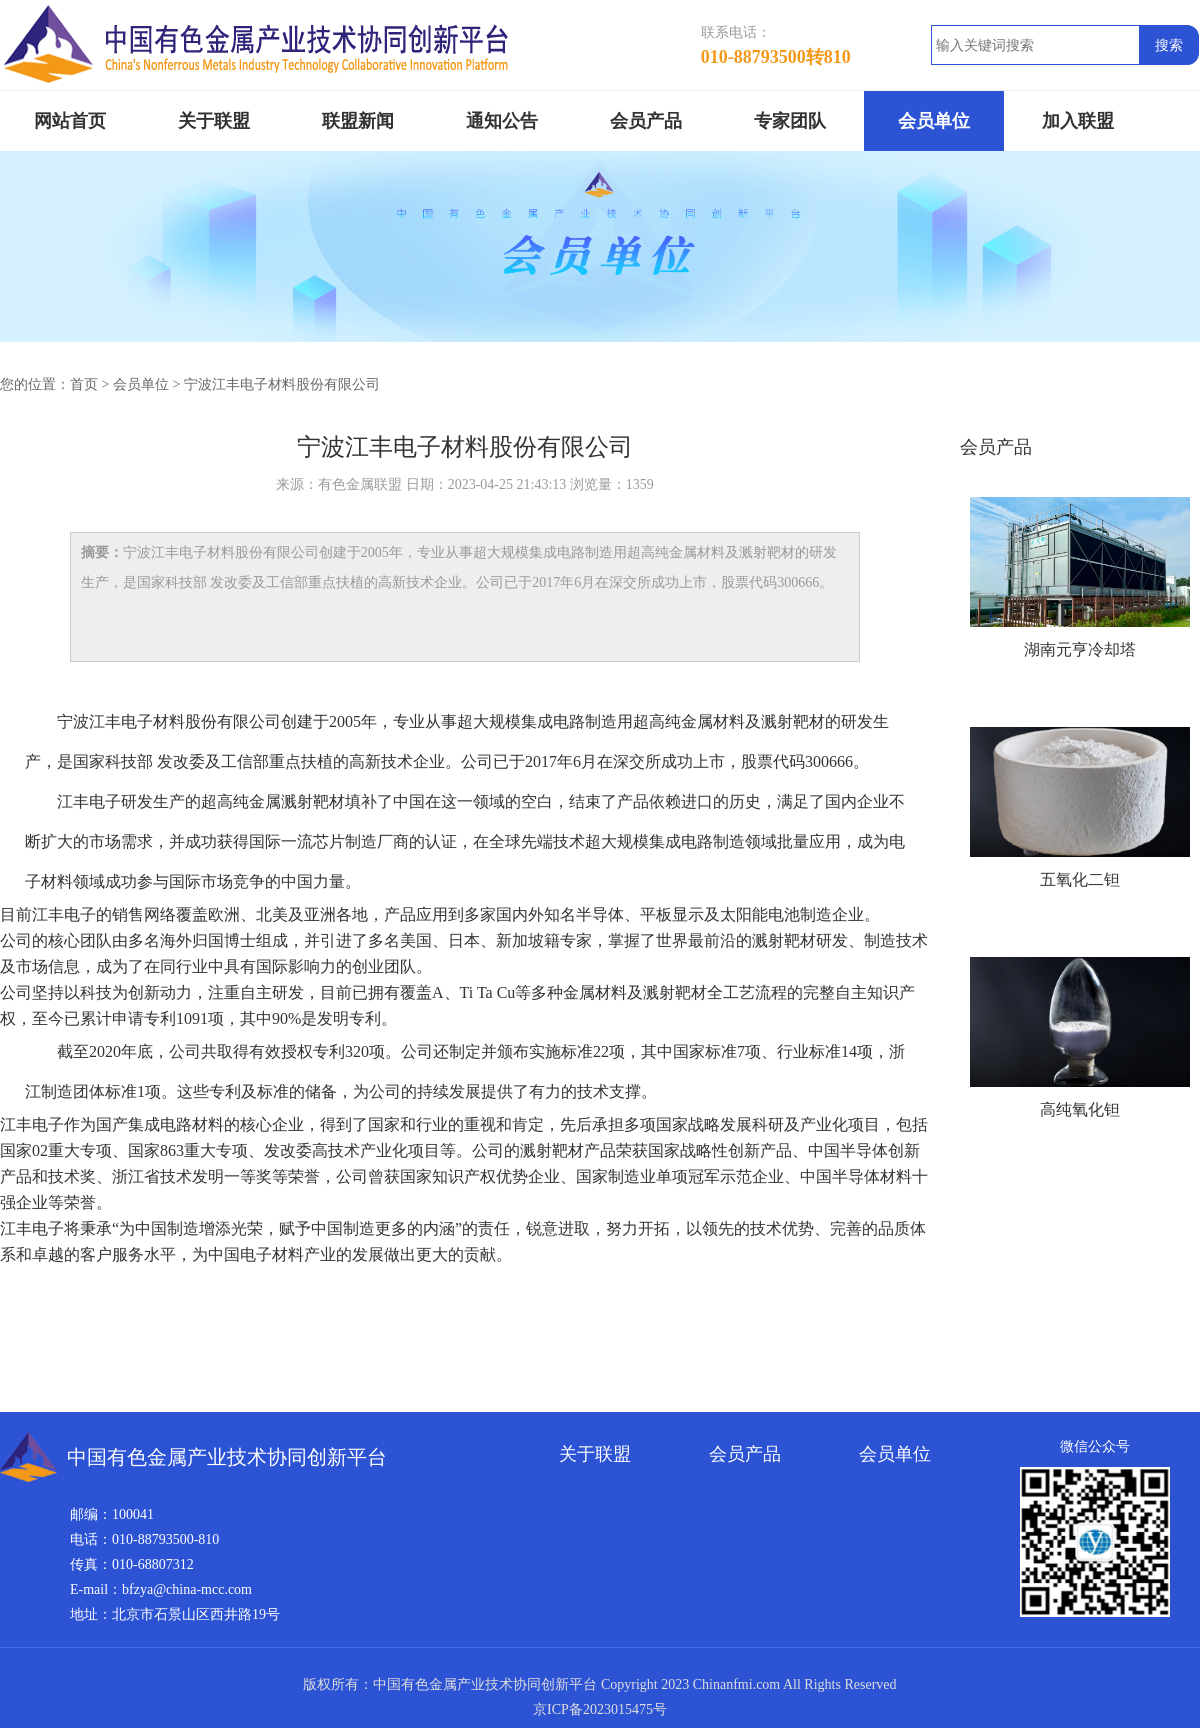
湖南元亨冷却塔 (1080, 649)
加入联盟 (1078, 121)
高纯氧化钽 (1080, 1109)
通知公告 (502, 121)
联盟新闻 (358, 121)
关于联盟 (214, 121)
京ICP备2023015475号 (600, 1709)
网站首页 (70, 121)
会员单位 (934, 121)
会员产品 (646, 121)
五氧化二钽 (1080, 879)
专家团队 (790, 121)
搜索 (1169, 45)
